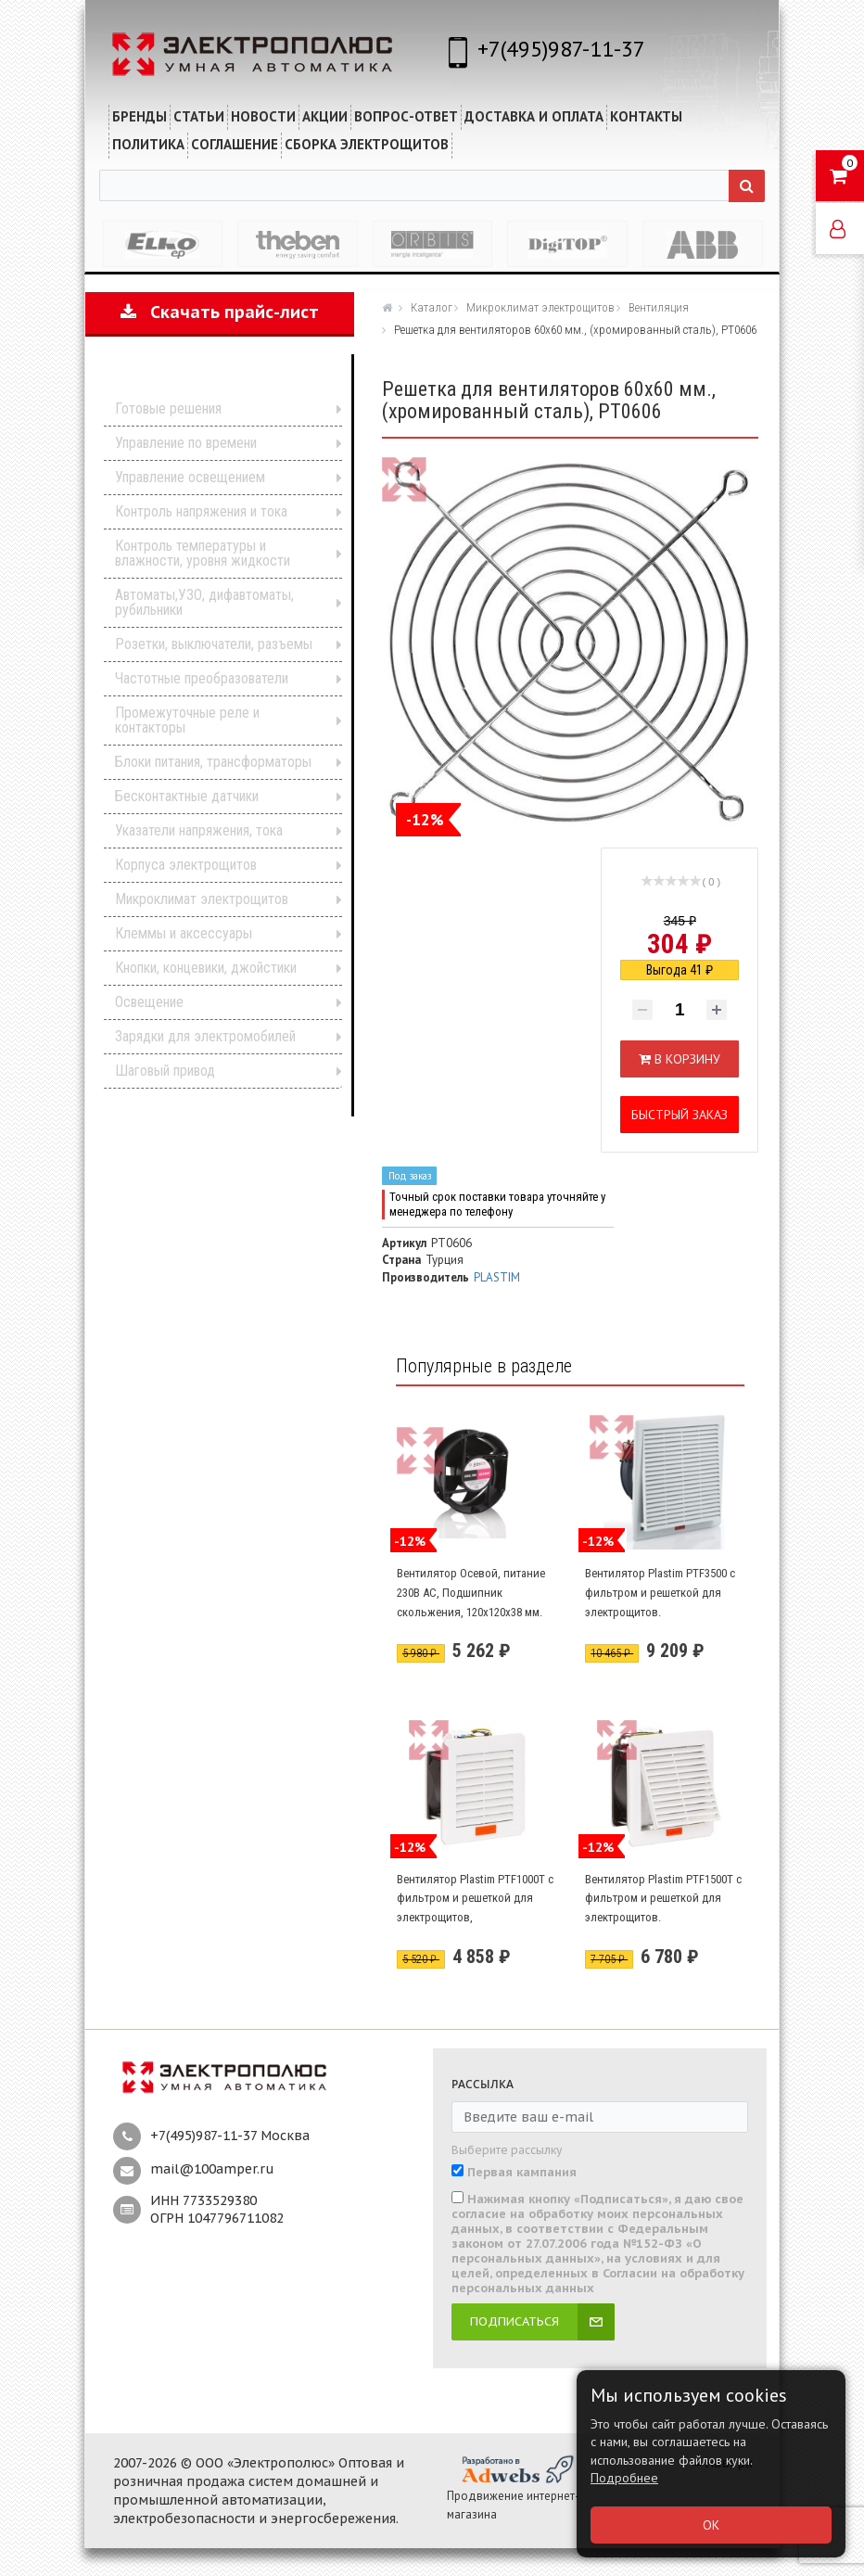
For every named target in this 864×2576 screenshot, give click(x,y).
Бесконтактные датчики (187, 796)
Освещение (149, 1002)
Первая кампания (522, 2172)
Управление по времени (186, 443)
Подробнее (624, 2477)
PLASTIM (497, 1277)
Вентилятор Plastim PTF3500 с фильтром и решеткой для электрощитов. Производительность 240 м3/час (660, 1611)
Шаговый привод (165, 1070)
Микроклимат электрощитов (201, 899)
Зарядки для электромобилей (205, 1036)
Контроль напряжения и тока (201, 511)
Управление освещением (190, 477)
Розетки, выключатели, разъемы (213, 644)
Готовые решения (168, 408)
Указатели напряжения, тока (199, 830)
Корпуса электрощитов (186, 865)
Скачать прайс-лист (220, 312)
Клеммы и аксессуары (183, 933)
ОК (711, 2525)
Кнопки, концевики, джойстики (206, 967)
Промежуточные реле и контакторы (187, 720)
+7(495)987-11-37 (561, 48)
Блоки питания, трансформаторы (213, 762)
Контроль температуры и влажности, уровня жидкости (202, 553)
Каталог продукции (207, 380)
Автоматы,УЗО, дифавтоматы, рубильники (204, 602)
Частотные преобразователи (201, 678)
